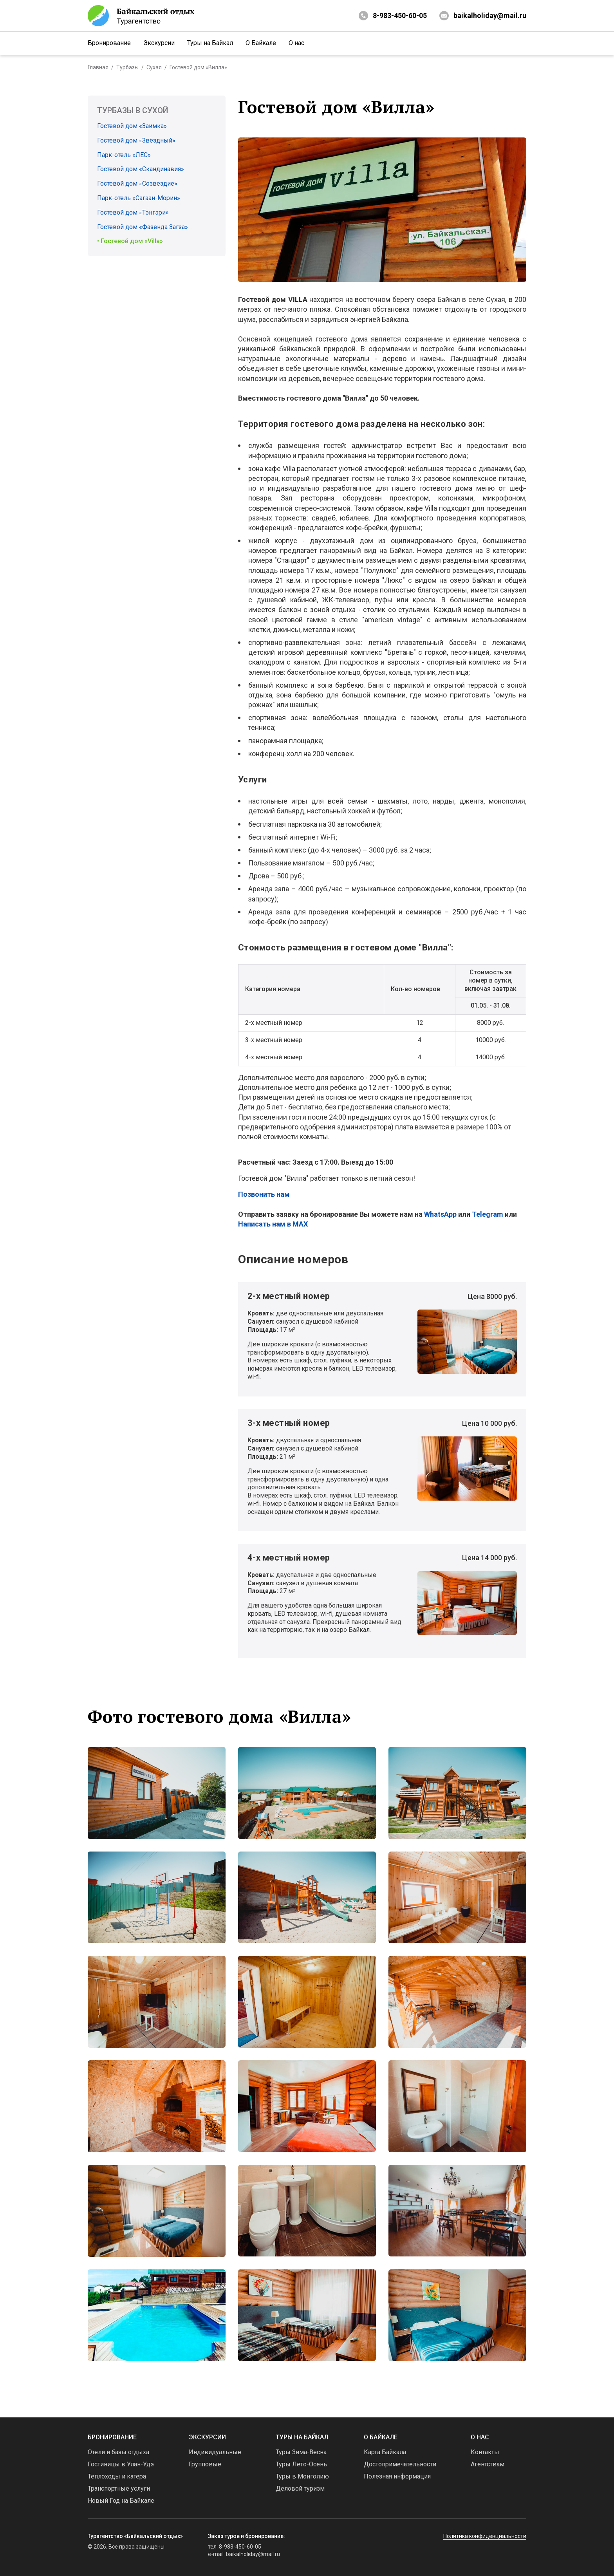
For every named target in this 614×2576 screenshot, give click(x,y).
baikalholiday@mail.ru (482, 15)
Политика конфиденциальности (484, 2536)
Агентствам (487, 2464)
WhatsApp (440, 1214)
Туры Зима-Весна (301, 2452)
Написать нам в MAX (273, 1224)
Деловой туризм (300, 2488)
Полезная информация (397, 2476)
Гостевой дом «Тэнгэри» (133, 212)
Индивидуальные (215, 2452)
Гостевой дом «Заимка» (132, 126)
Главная (98, 67)
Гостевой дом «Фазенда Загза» (142, 227)
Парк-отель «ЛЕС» (124, 155)
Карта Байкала (385, 2452)
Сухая (154, 67)
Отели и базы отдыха (118, 2452)
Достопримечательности (400, 2464)
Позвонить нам (264, 1194)
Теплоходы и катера (117, 2476)
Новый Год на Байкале (121, 2500)
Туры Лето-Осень (301, 2464)
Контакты (485, 2452)
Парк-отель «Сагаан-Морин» (138, 198)
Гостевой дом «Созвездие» (137, 183)
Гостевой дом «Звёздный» (136, 140)
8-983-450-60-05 (400, 15)
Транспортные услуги (119, 2488)
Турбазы (127, 67)
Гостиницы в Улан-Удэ (121, 2464)
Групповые (205, 2464)
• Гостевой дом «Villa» (130, 241)
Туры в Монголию (302, 2476)
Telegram (487, 1214)
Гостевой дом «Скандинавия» (140, 169)
